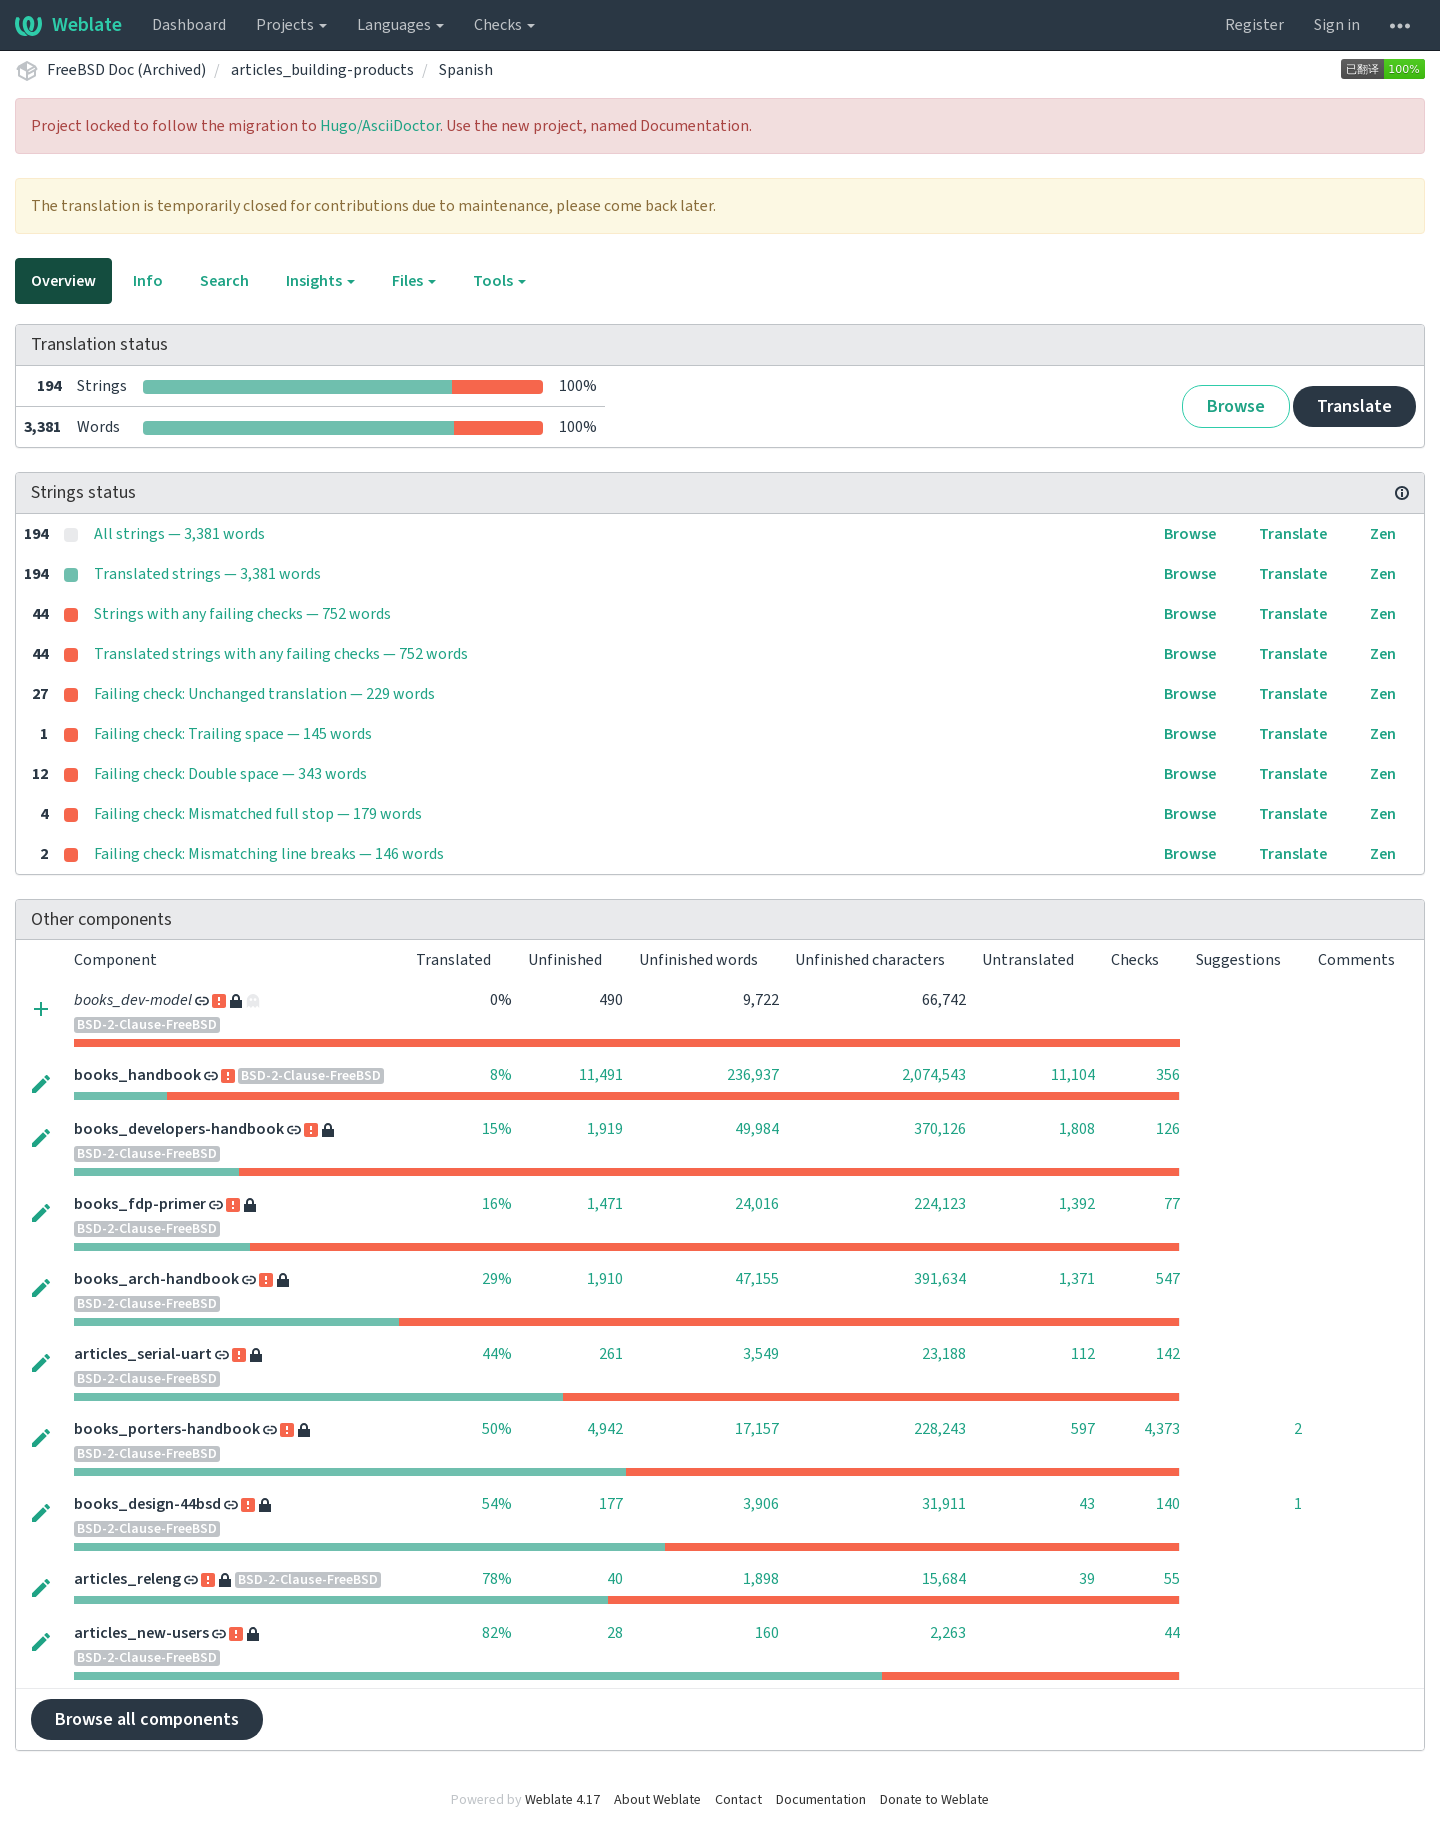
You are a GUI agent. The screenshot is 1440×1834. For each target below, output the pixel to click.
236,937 (753, 1075)
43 (1087, 1504)
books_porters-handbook (167, 1429)
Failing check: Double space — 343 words (230, 774)
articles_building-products (322, 70)
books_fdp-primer (140, 1204)
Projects (291, 25)
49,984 (757, 1129)
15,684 (944, 1579)
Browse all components (147, 1719)
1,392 (1077, 1204)
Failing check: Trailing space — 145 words (233, 734)
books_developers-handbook (179, 1129)
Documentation (821, 1800)
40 (615, 1579)
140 (1168, 1504)
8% (501, 1075)
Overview (63, 281)
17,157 (757, 1429)
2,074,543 (934, 1075)
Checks (504, 25)
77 (1172, 1204)
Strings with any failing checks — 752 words (242, 614)
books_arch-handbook (156, 1279)
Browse (1236, 406)
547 (1168, 1279)
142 (1168, 1354)
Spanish (466, 70)
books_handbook (137, 1075)
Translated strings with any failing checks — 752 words (281, 654)
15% (497, 1129)
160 (767, 1633)
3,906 (761, 1504)
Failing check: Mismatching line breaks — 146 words (269, 854)
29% (497, 1279)
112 (1083, 1354)
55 (1172, 1579)
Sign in (1337, 25)
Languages (400, 25)
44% (497, 1354)
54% (497, 1504)
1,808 (1077, 1129)
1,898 (761, 1579)
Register (1254, 25)
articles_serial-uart (143, 1354)
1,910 (605, 1279)
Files (414, 281)
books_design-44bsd (147, 1504)
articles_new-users (141, 1633)
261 (611, 1354)
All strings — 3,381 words (179, 534)
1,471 (605, 1204)
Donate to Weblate (934, 1800)
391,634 (940, 1279)
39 (1087, 1579)
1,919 (605, 1129)
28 (615, 1633)
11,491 (601, 1075)
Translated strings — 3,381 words (207, 574)
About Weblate (657, 1800)
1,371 (1077, 1279)
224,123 (940, 1204)
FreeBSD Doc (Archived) (126, 70)
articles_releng (127, 1579)
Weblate (68, 25)
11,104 (1073, 1075)
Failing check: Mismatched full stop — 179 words (258, 814)
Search (224, 281)
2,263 (948, 1633)
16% (497, 1204)
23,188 (944, 1354)
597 (1083, 1429)
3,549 (761, 1354)
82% (497, 1633)
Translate (1354, 406)
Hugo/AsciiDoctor (380, 126)
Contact (738, 1800)
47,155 (757, 1279)
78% (497, 1579)
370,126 (940, 1129)
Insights (320, 281)
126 (1168, 1129)
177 (611, 1504)
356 (1168, 1075)
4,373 (1162, 1429)
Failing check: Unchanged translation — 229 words (264, 694)
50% (497, 1429)
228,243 (940, 1429)
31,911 (944, 1504)
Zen (1383, 534)
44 (1172, 1633)
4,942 (605, 1429)
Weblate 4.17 (562, 1800)
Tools (499, 281)
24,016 (757, 1204)
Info (148, 281)
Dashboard (189, 25)
